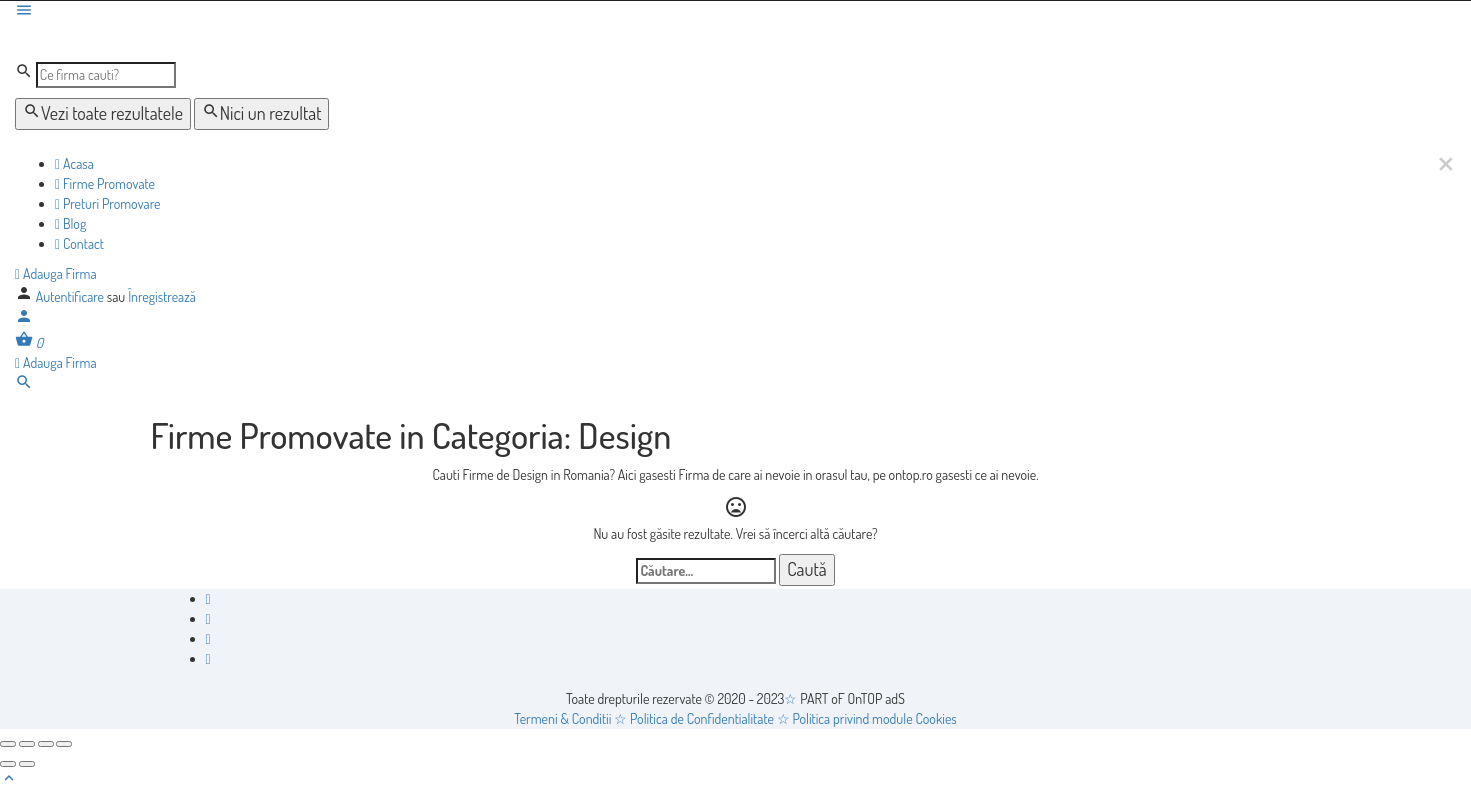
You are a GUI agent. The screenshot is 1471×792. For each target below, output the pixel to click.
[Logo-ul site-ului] (166, 40)
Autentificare (71, 296)
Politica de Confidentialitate (702, 718)
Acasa (74, 163)
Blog (70, 223)
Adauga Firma (56, 273)
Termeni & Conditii (562, 718)
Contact (79, 243)
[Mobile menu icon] (735, 12)
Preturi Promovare (107, 203)
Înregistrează (162, 296)
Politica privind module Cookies (874, 718)
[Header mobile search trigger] (24, 385)
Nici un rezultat (262, 113)
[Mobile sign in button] (24, 319)
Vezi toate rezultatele (103, 113)
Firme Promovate (105, 183)
